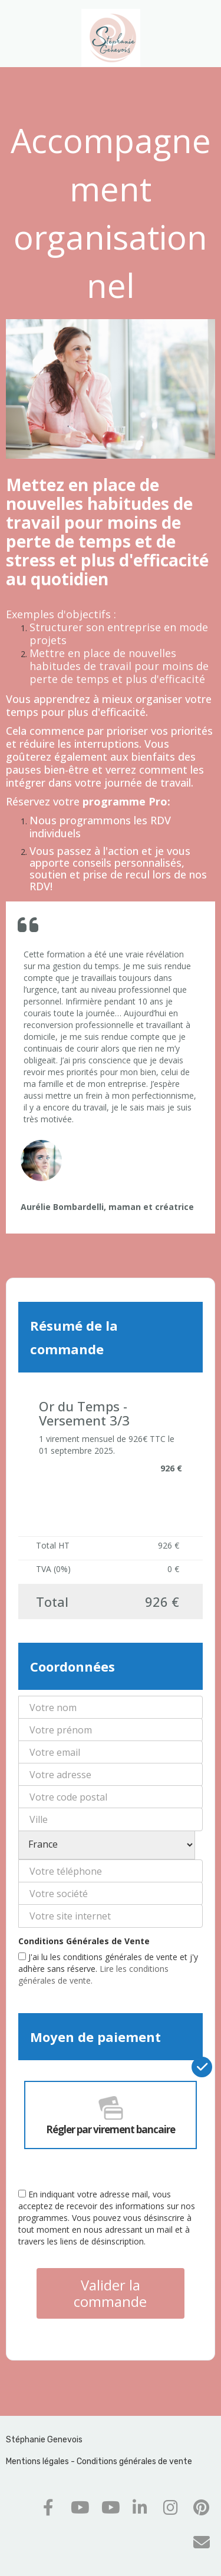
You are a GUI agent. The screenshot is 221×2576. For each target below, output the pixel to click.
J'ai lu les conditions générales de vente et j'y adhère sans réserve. (108, 1968)
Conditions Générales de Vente (84, 1941)
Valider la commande (110, 2293)
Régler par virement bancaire (110, 2115)
